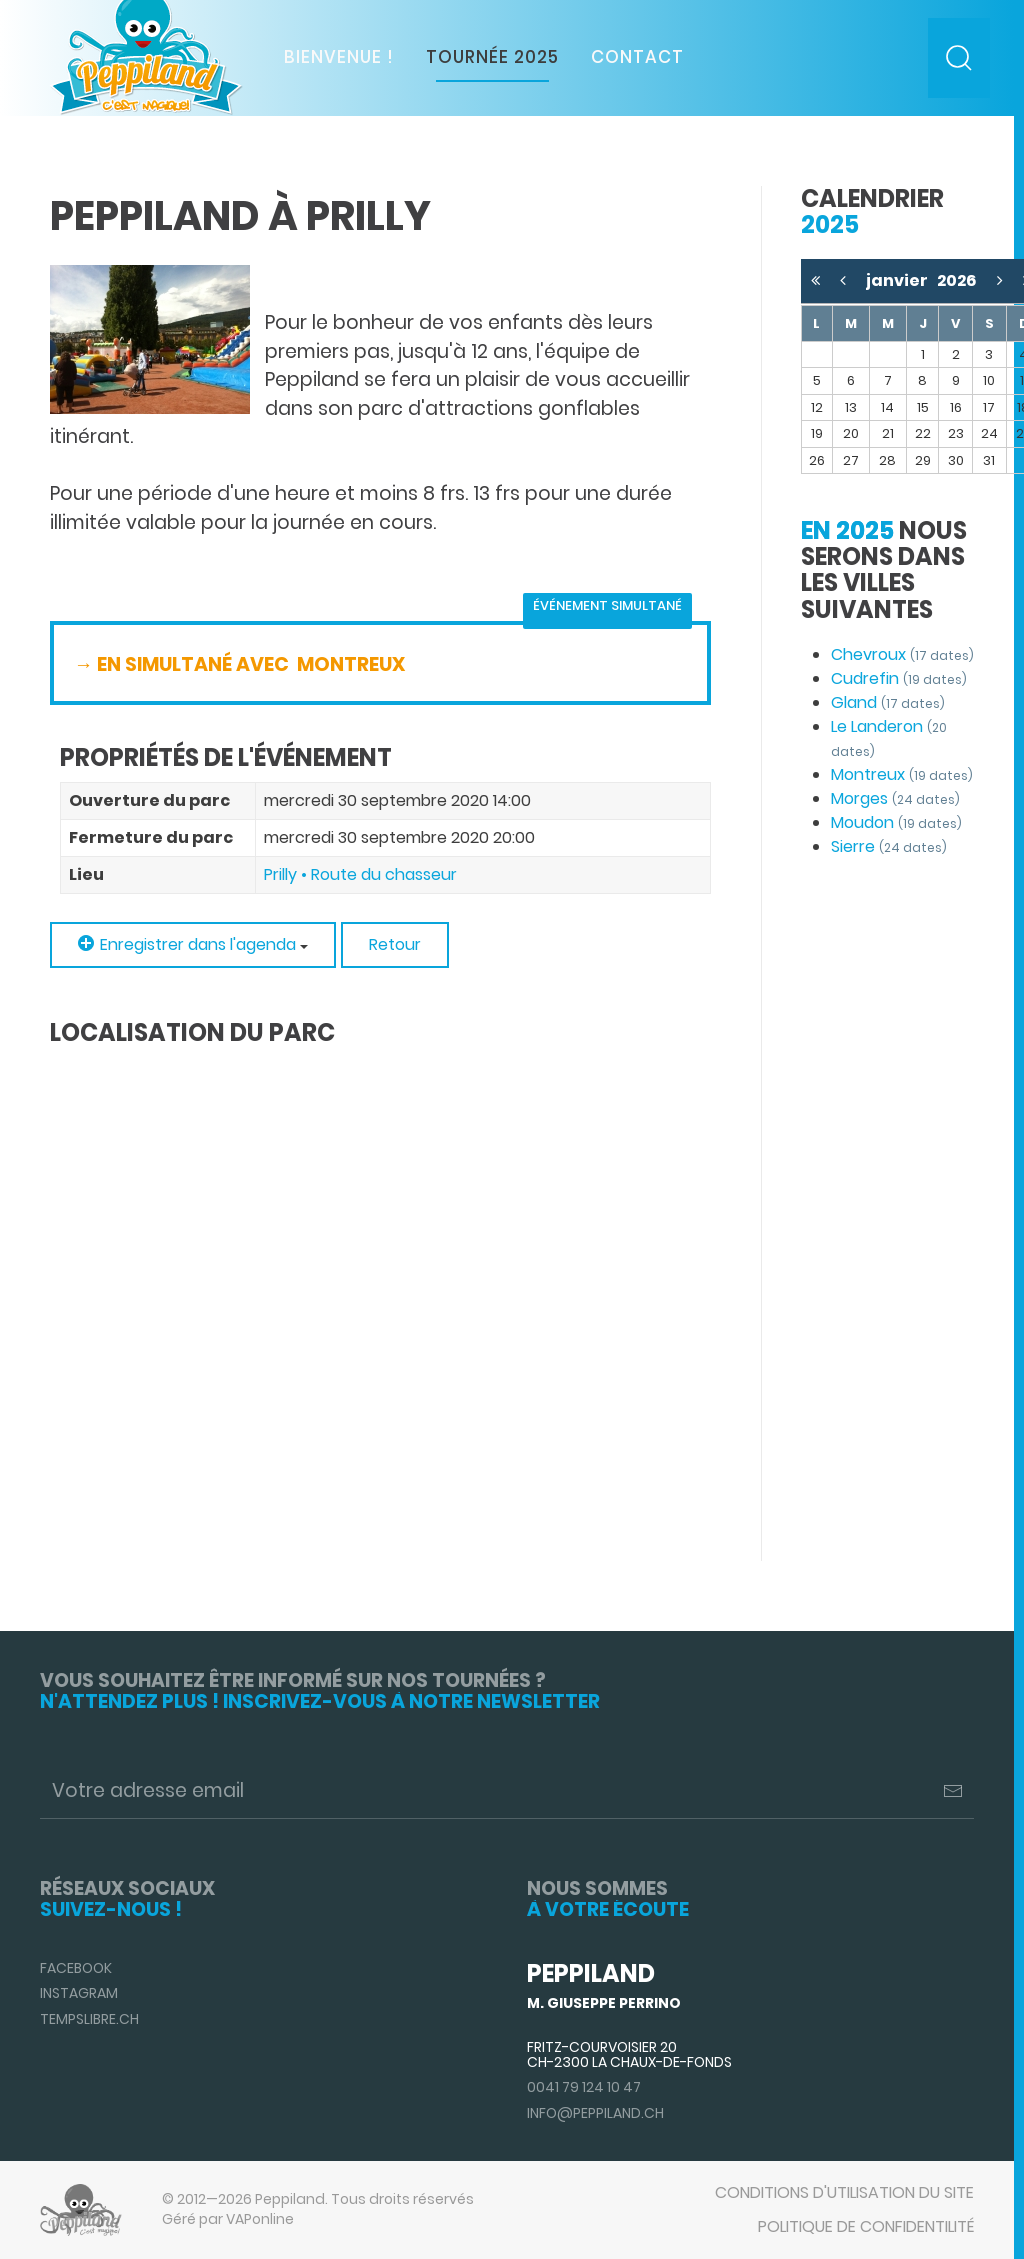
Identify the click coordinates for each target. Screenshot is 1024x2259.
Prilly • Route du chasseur (360, 874)
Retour (395, 944)
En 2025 (847, 530)
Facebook (76, 1968)
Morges (895, 798)
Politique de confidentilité (866, 2226)
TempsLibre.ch (89, 2019)
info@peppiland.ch (595, 2113)
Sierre (889, 846)
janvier (901, 280)
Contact (637, 57)
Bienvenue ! (339, 57)
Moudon (896, 822)
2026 (957, 280)
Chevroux (902, 654)
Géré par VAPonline (228, 2219)
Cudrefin (899, 678)
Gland (888, 702)
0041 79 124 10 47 (584, 2087)
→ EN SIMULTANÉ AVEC (183, 664)
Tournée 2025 (492, 57)
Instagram (79, 1993)
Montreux (902, 774)
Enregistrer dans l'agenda (193, 944)
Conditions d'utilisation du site (844, 2192)
